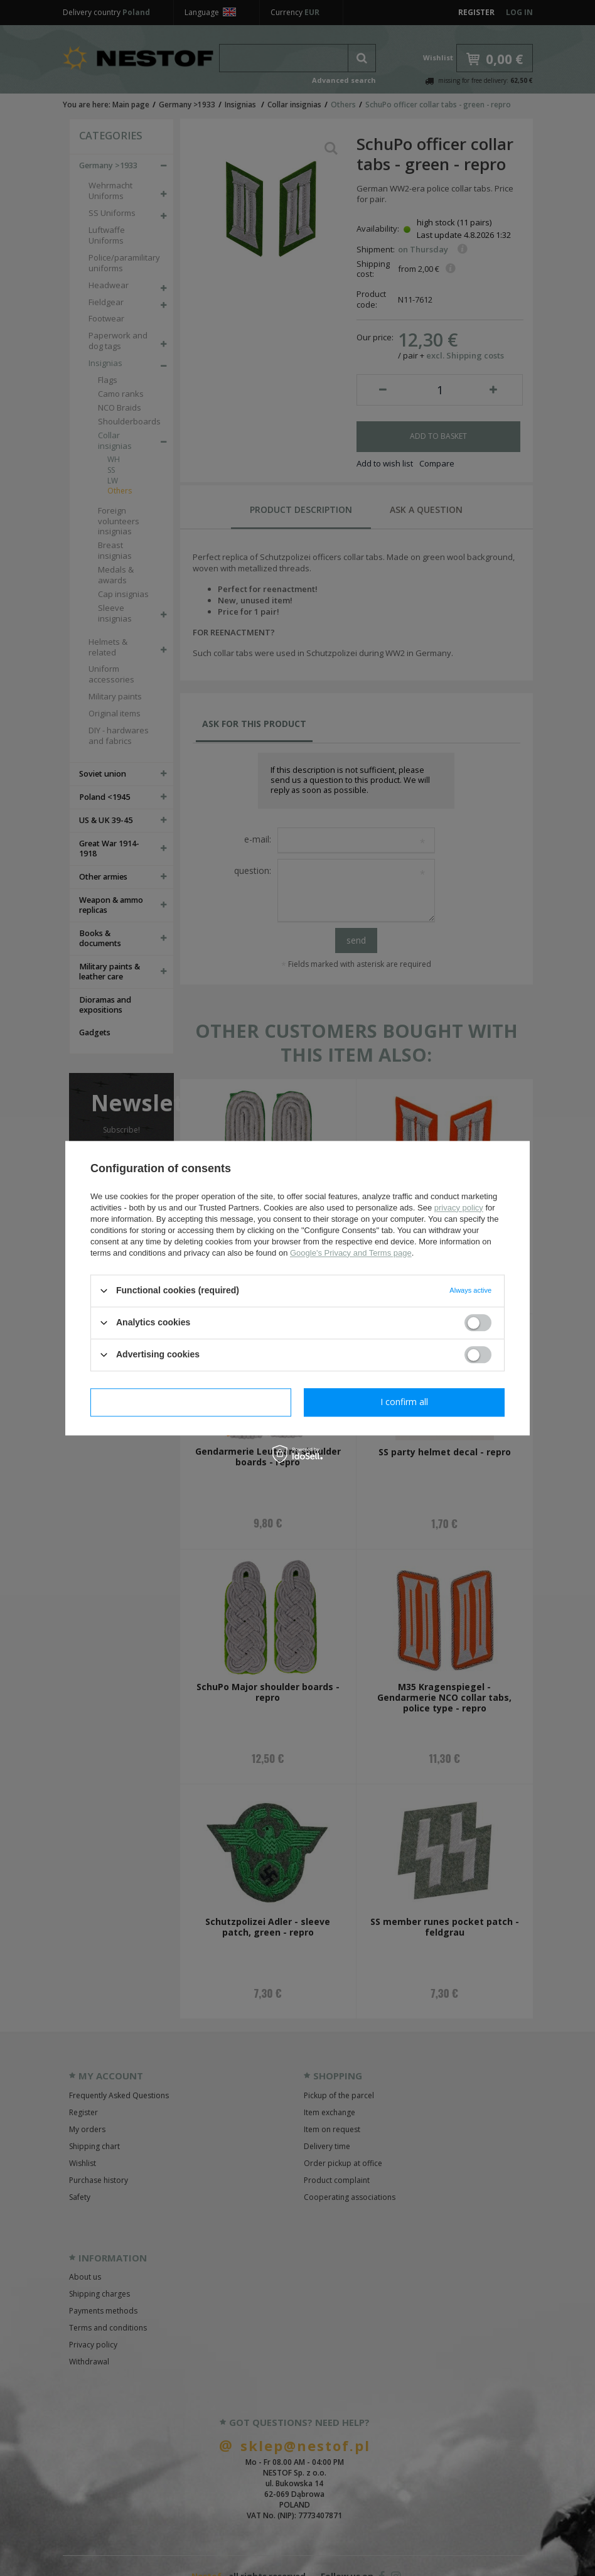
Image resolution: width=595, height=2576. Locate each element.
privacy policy (458, 1207)
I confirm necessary (191, 1402)
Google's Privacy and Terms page (351, 1253)
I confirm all (404, 1402)
